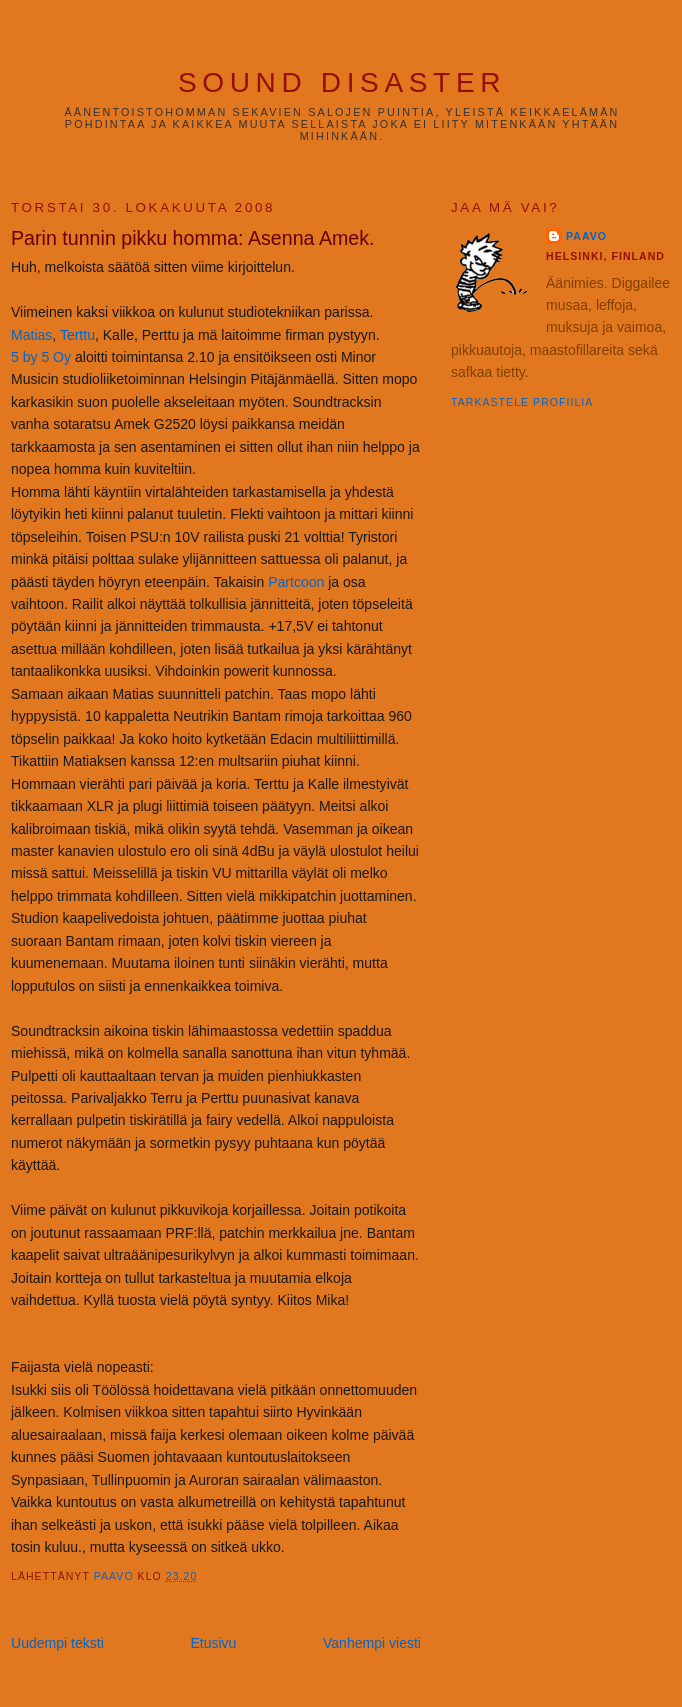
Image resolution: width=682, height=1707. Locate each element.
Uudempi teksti (57, 1643)
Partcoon (296, 582)
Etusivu (213, 1643)
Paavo (586, 236)
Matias (31, 335)
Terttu (77, 335)
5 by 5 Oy (41, 357)
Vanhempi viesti (372, 1643)
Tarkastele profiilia (522, 402)
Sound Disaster (342, 82)
